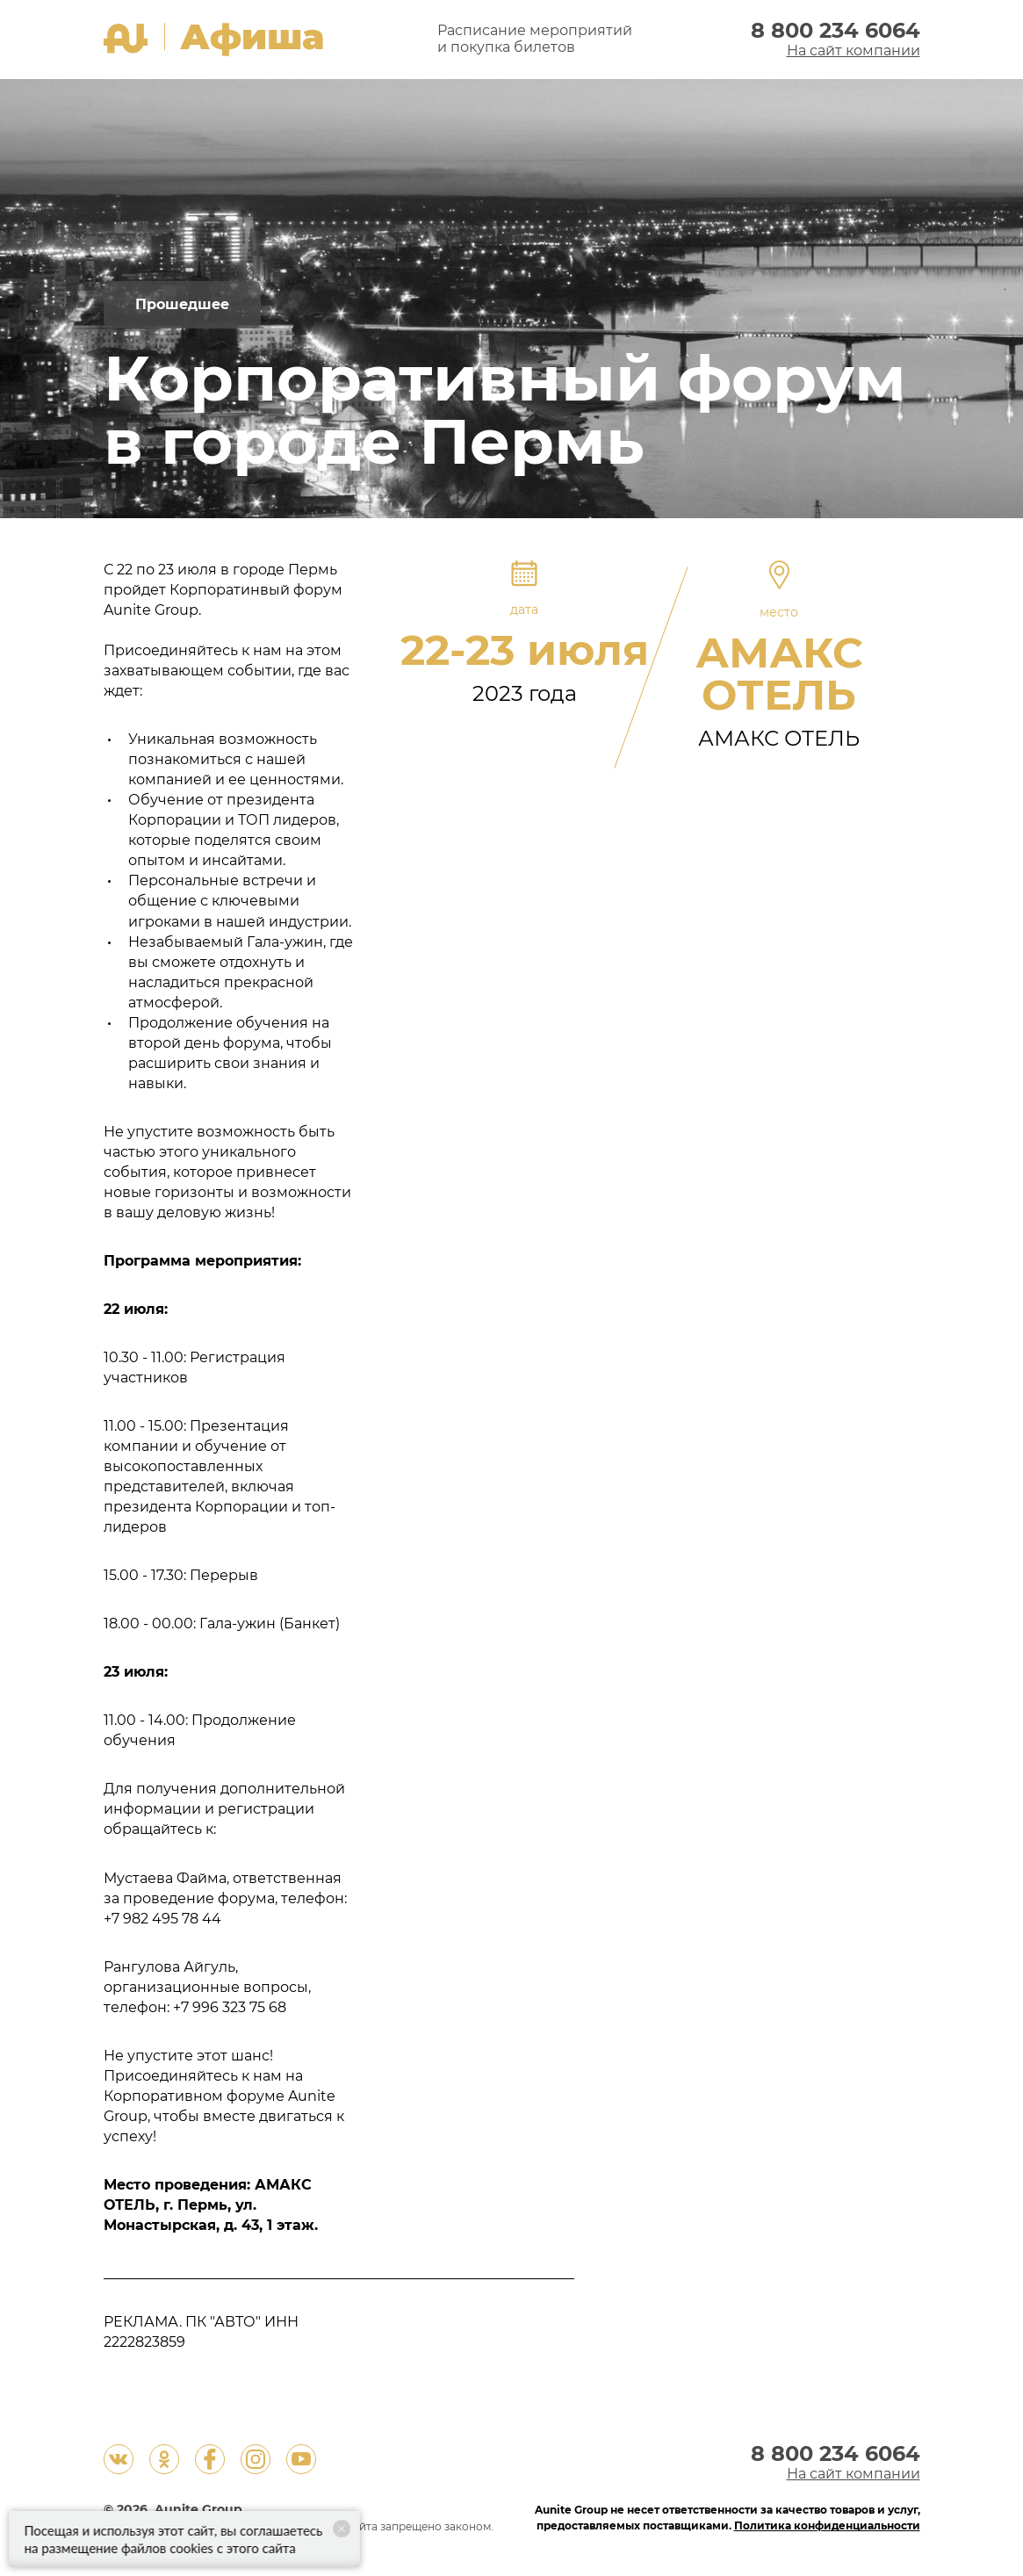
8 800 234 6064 (835, 31)
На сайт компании (853, 51)
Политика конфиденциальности (827, 2526)
